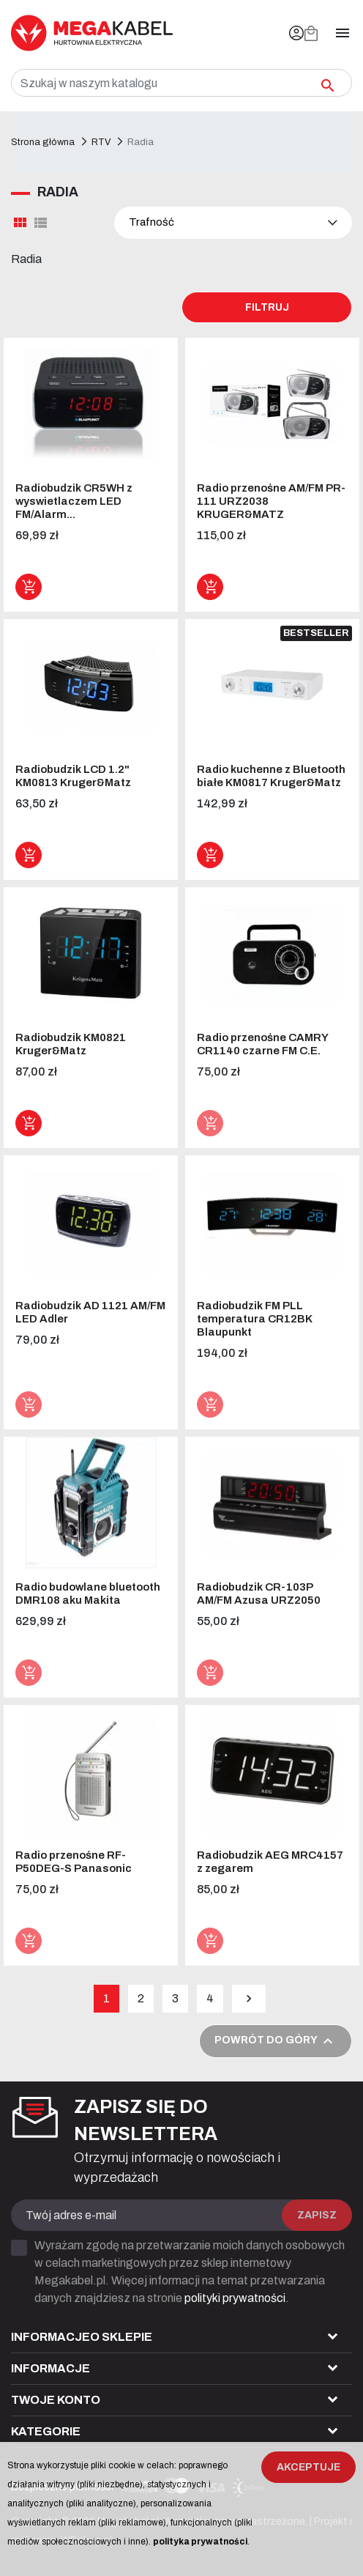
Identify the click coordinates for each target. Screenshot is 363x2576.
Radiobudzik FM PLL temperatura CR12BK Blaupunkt (254, 1319)
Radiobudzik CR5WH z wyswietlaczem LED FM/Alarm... (73, 501)
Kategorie (46, 2431)
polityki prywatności (234, 2298)
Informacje (50, 2368)
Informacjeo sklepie (81, 2337)
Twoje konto (55, 2400)
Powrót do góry (275, 2041)
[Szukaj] (181, 83)
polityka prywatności (200, 2541)
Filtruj (267, 307)
